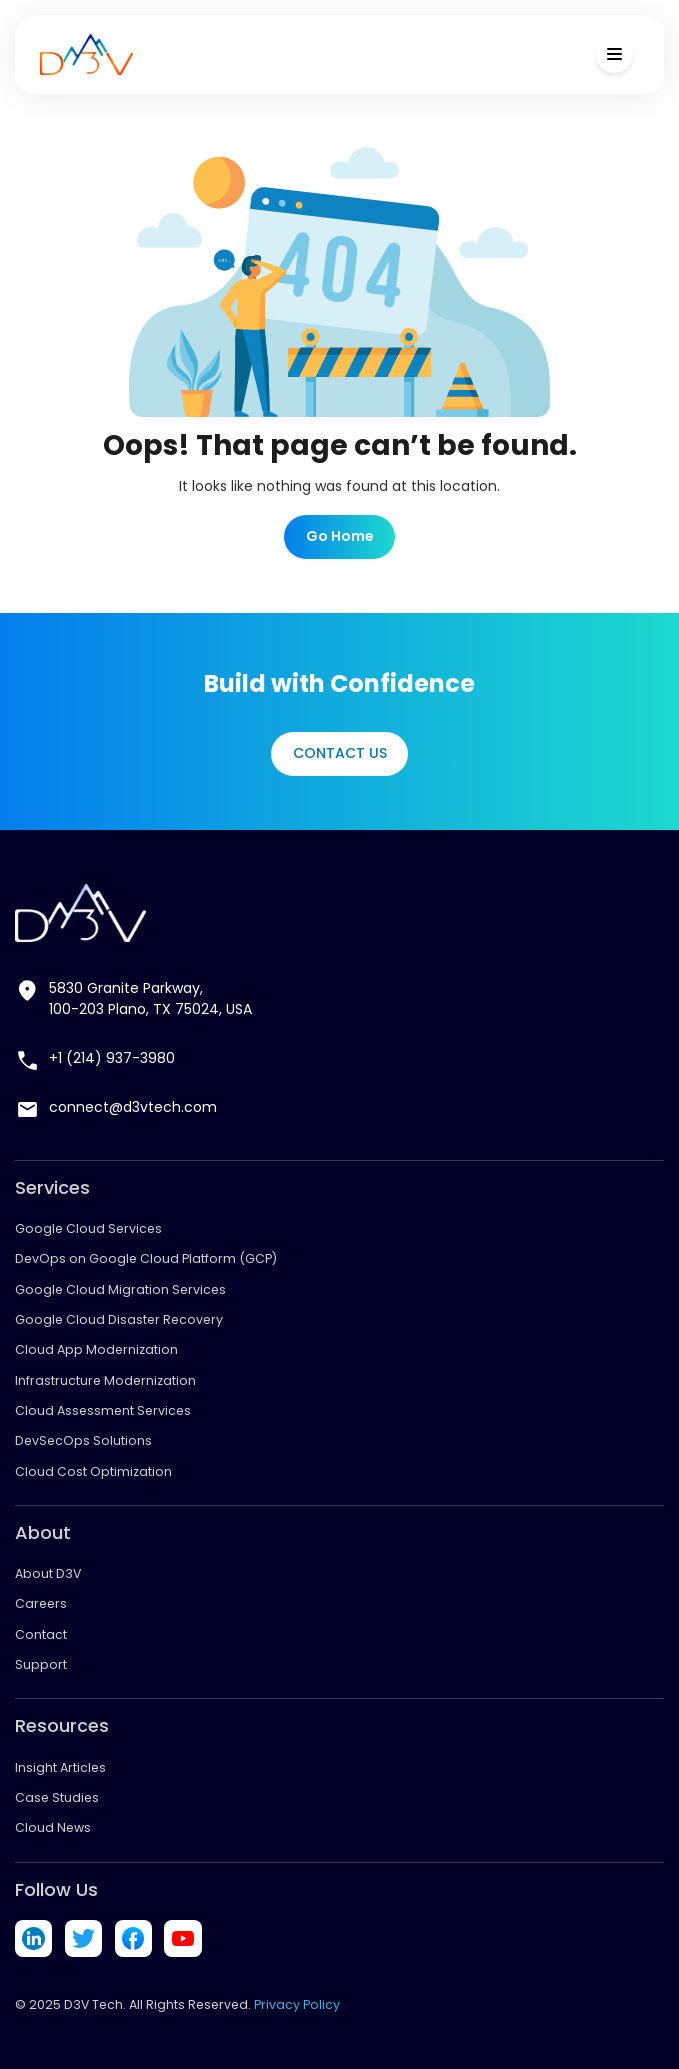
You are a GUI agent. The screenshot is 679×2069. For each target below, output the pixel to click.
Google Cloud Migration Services (120, 1289)
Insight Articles (60, 1767)
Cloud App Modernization (96, 1349)
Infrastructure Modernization (105, 1380)
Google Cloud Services (88, 1228)
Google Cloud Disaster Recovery (119, 1319)
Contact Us (340, 753)
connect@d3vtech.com (133, 1107)
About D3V (48, 1573)
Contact (41, 1634)
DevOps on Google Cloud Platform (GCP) (146, 1258)
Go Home (340, 536)
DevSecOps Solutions (83, 1440)
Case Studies (57, 1797)
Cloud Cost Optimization (93, 1471)
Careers (41, 1603)
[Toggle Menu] (614, 54)
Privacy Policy (297, 2004)
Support (41, 1664)
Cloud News (53, 1827)
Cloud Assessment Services (103, 1410)
